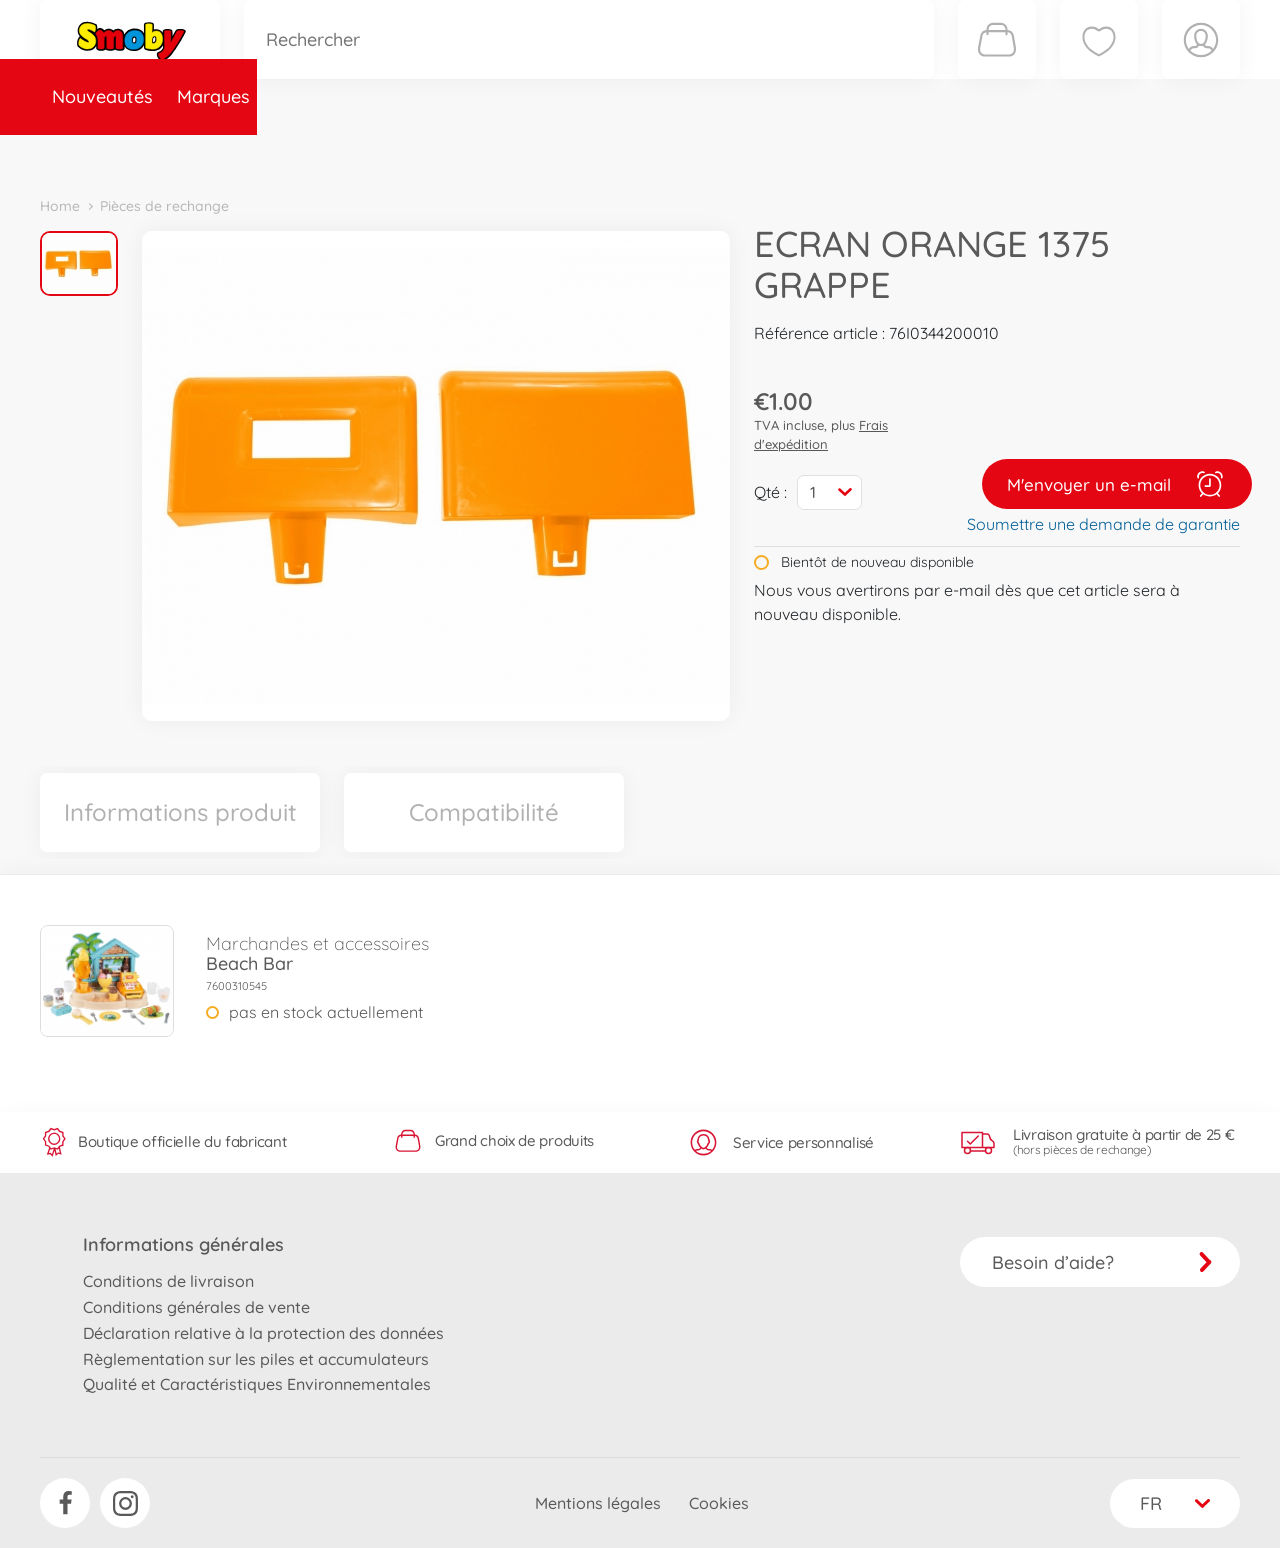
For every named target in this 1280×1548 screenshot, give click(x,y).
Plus (1016, 153)
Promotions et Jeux (740, 153)
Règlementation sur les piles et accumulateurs (256, 1359)
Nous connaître (910, 153)
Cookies (719, 1503)
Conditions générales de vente (196, 1307)
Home (60, 206)
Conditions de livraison (168, 1281)
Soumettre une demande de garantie (1103, 524)
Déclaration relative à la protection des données (263, 1333)
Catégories (320, 153)
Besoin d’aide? (1102, 1262)
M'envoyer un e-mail (1117, 484)
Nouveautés (102, 153)
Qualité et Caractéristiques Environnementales (257, 1384)
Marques (213, 153)
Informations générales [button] (183, 1244)
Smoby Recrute (1121, 153)
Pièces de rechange (471, 153)
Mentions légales (598, 1503)
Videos (605, 153)
